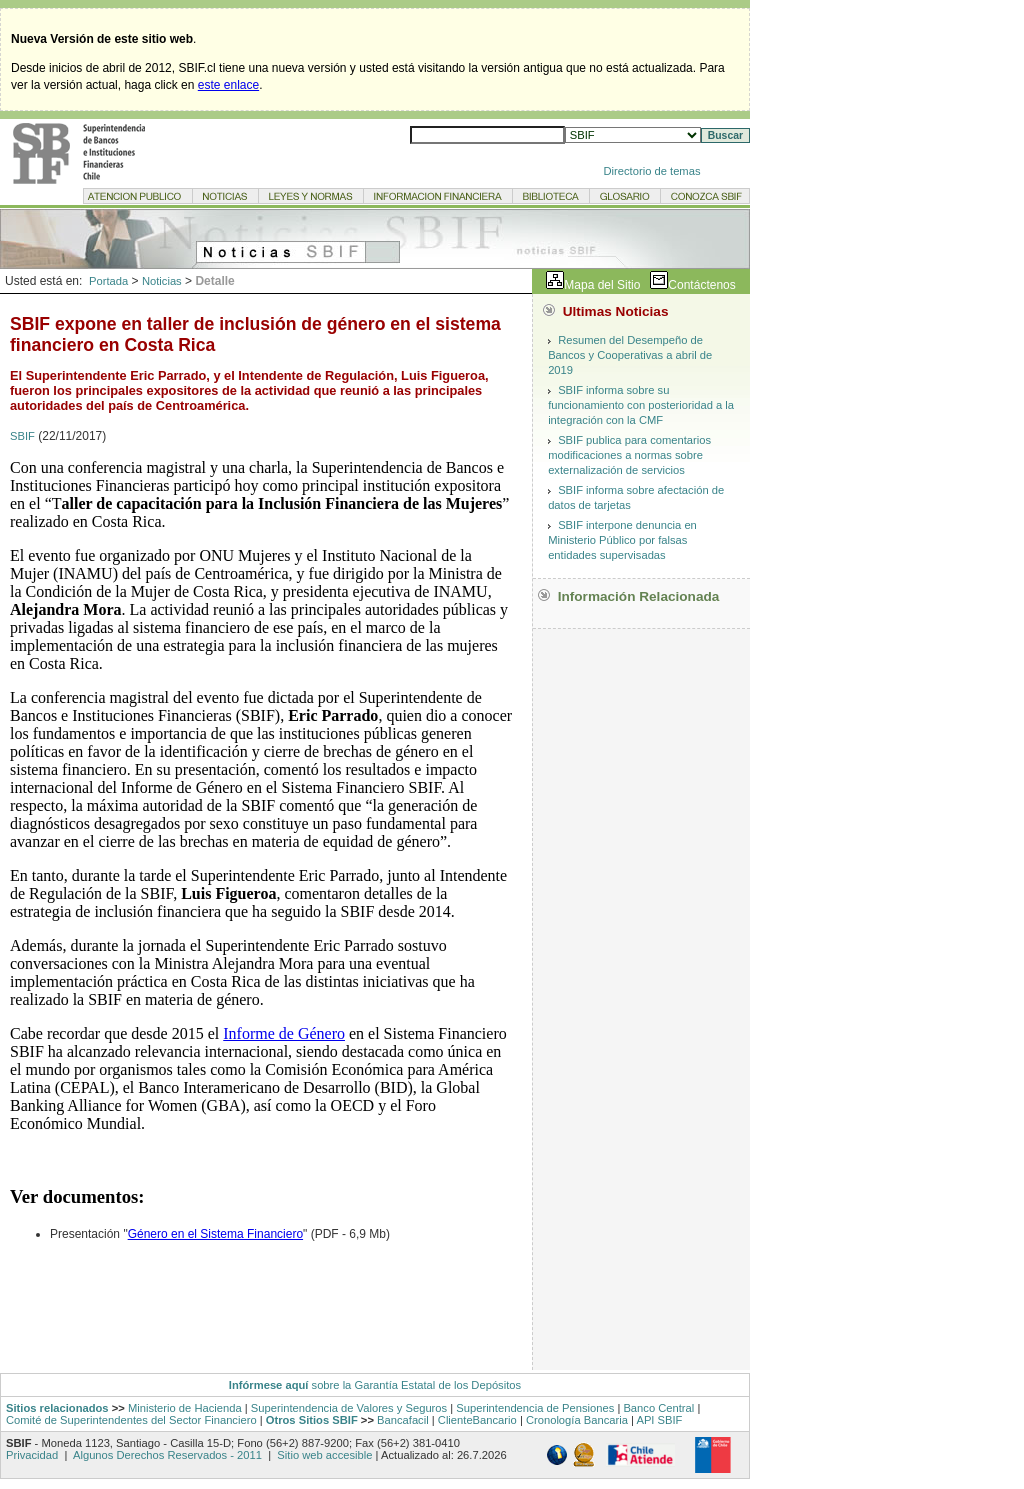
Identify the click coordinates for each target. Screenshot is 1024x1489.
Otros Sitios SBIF (312, 1420)
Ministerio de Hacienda (185, 1408)
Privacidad (33, 1455)
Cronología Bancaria (577, 1420)
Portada (108, 281)
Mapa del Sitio (602, 285)
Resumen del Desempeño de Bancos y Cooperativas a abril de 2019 (630, 355)
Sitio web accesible (323, 1455)
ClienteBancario (477, 1420)
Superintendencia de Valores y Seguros (349, 1408)
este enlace (228, 85)
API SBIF (659, 1420)
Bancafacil (403, 1420)
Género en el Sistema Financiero (215, 1234)
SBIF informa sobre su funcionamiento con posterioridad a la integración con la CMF (641, 405)
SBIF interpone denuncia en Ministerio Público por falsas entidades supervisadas (622, 540)
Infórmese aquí (269, 1385)
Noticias (162, 281)
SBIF (22, 436)
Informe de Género (284, 1033)
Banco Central (658, 1408)
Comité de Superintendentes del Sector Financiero (131, 1420)
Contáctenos (701, 285)
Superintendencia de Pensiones (535, 1408)
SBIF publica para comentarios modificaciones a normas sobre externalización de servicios (629, 455)
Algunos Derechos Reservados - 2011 (167, 1455)
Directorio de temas (652, 171)
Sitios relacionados (57, 1408)
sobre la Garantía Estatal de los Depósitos (414, 1385)
